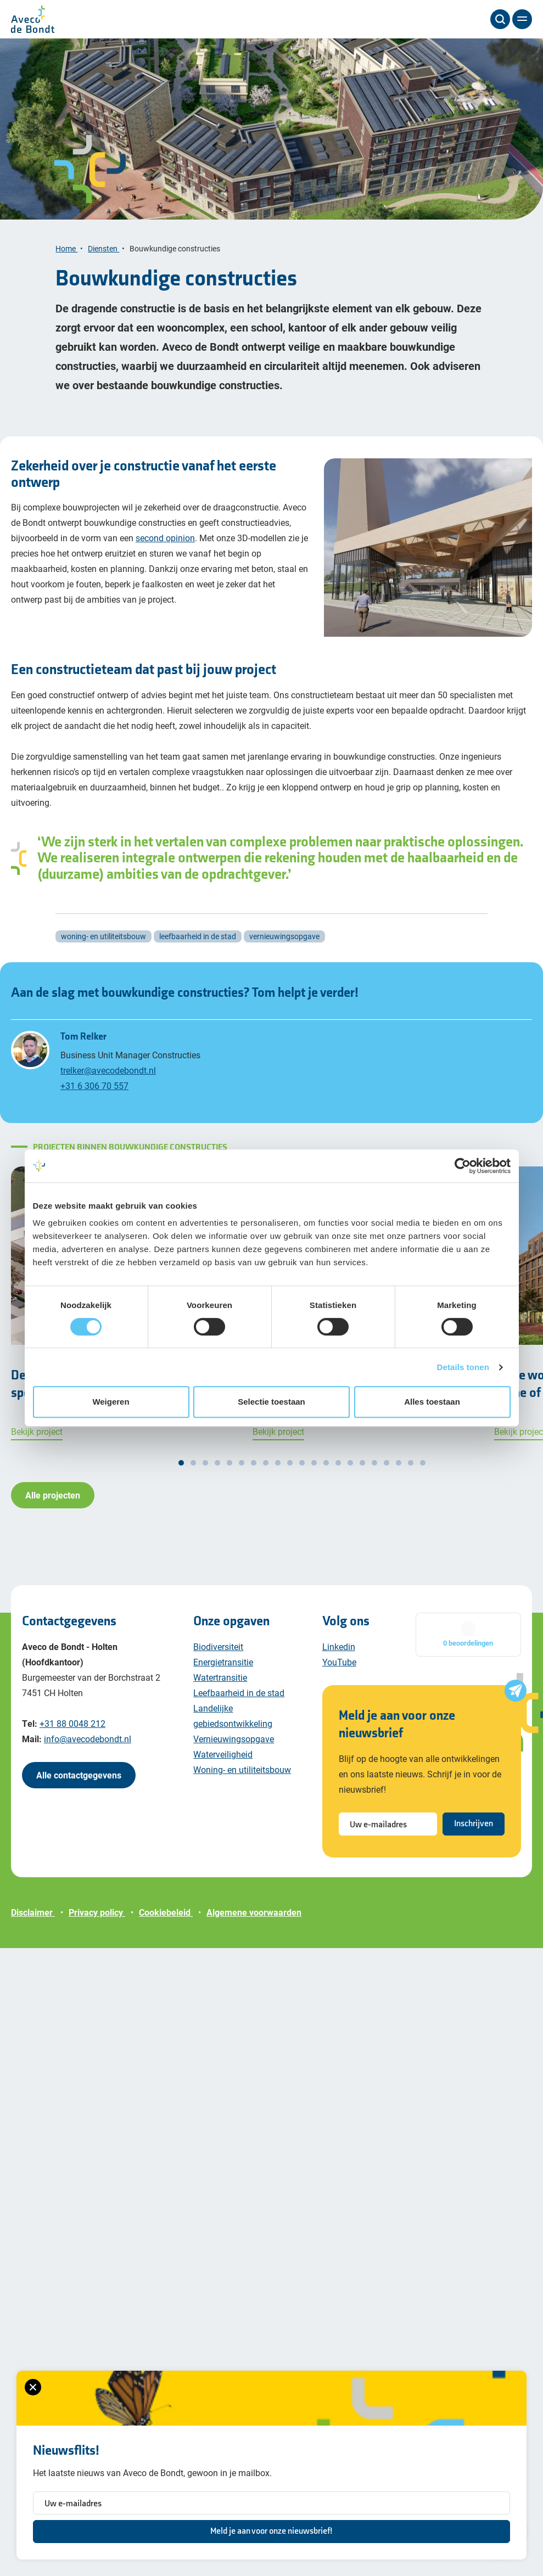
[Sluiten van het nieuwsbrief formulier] (33, 2387)
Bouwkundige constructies (176, 248)
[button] (181, 1463)
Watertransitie (220, 1677)
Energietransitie (223, 1662)
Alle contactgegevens (78, 1775)
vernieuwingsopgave (284, 936)
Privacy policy (97, 1912)
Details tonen (463, 1367)
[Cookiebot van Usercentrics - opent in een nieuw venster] (463, 1166)
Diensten (103, 248)
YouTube (339, 1662)
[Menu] (522, 19)
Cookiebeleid (166, 1912)
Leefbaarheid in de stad (238, 1692)
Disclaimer (33, 1912)
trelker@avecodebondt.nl (108, 1070)
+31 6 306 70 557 (94, 1085)
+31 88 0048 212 (72, 1723)
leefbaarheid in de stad (197, 936)
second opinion (165, 537)
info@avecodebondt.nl (87, 1738)
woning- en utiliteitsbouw (103, 936)
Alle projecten (52, 1495)
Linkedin (338, 1646)
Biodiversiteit (218, 1646)
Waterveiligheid (223, 1754)
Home (66, 248)
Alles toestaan (432, 1401)
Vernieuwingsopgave (233, 1738)
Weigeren (110, 1401)
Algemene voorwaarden (253, 1912)
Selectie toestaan (271, 1401)
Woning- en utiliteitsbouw (242, 1769)
